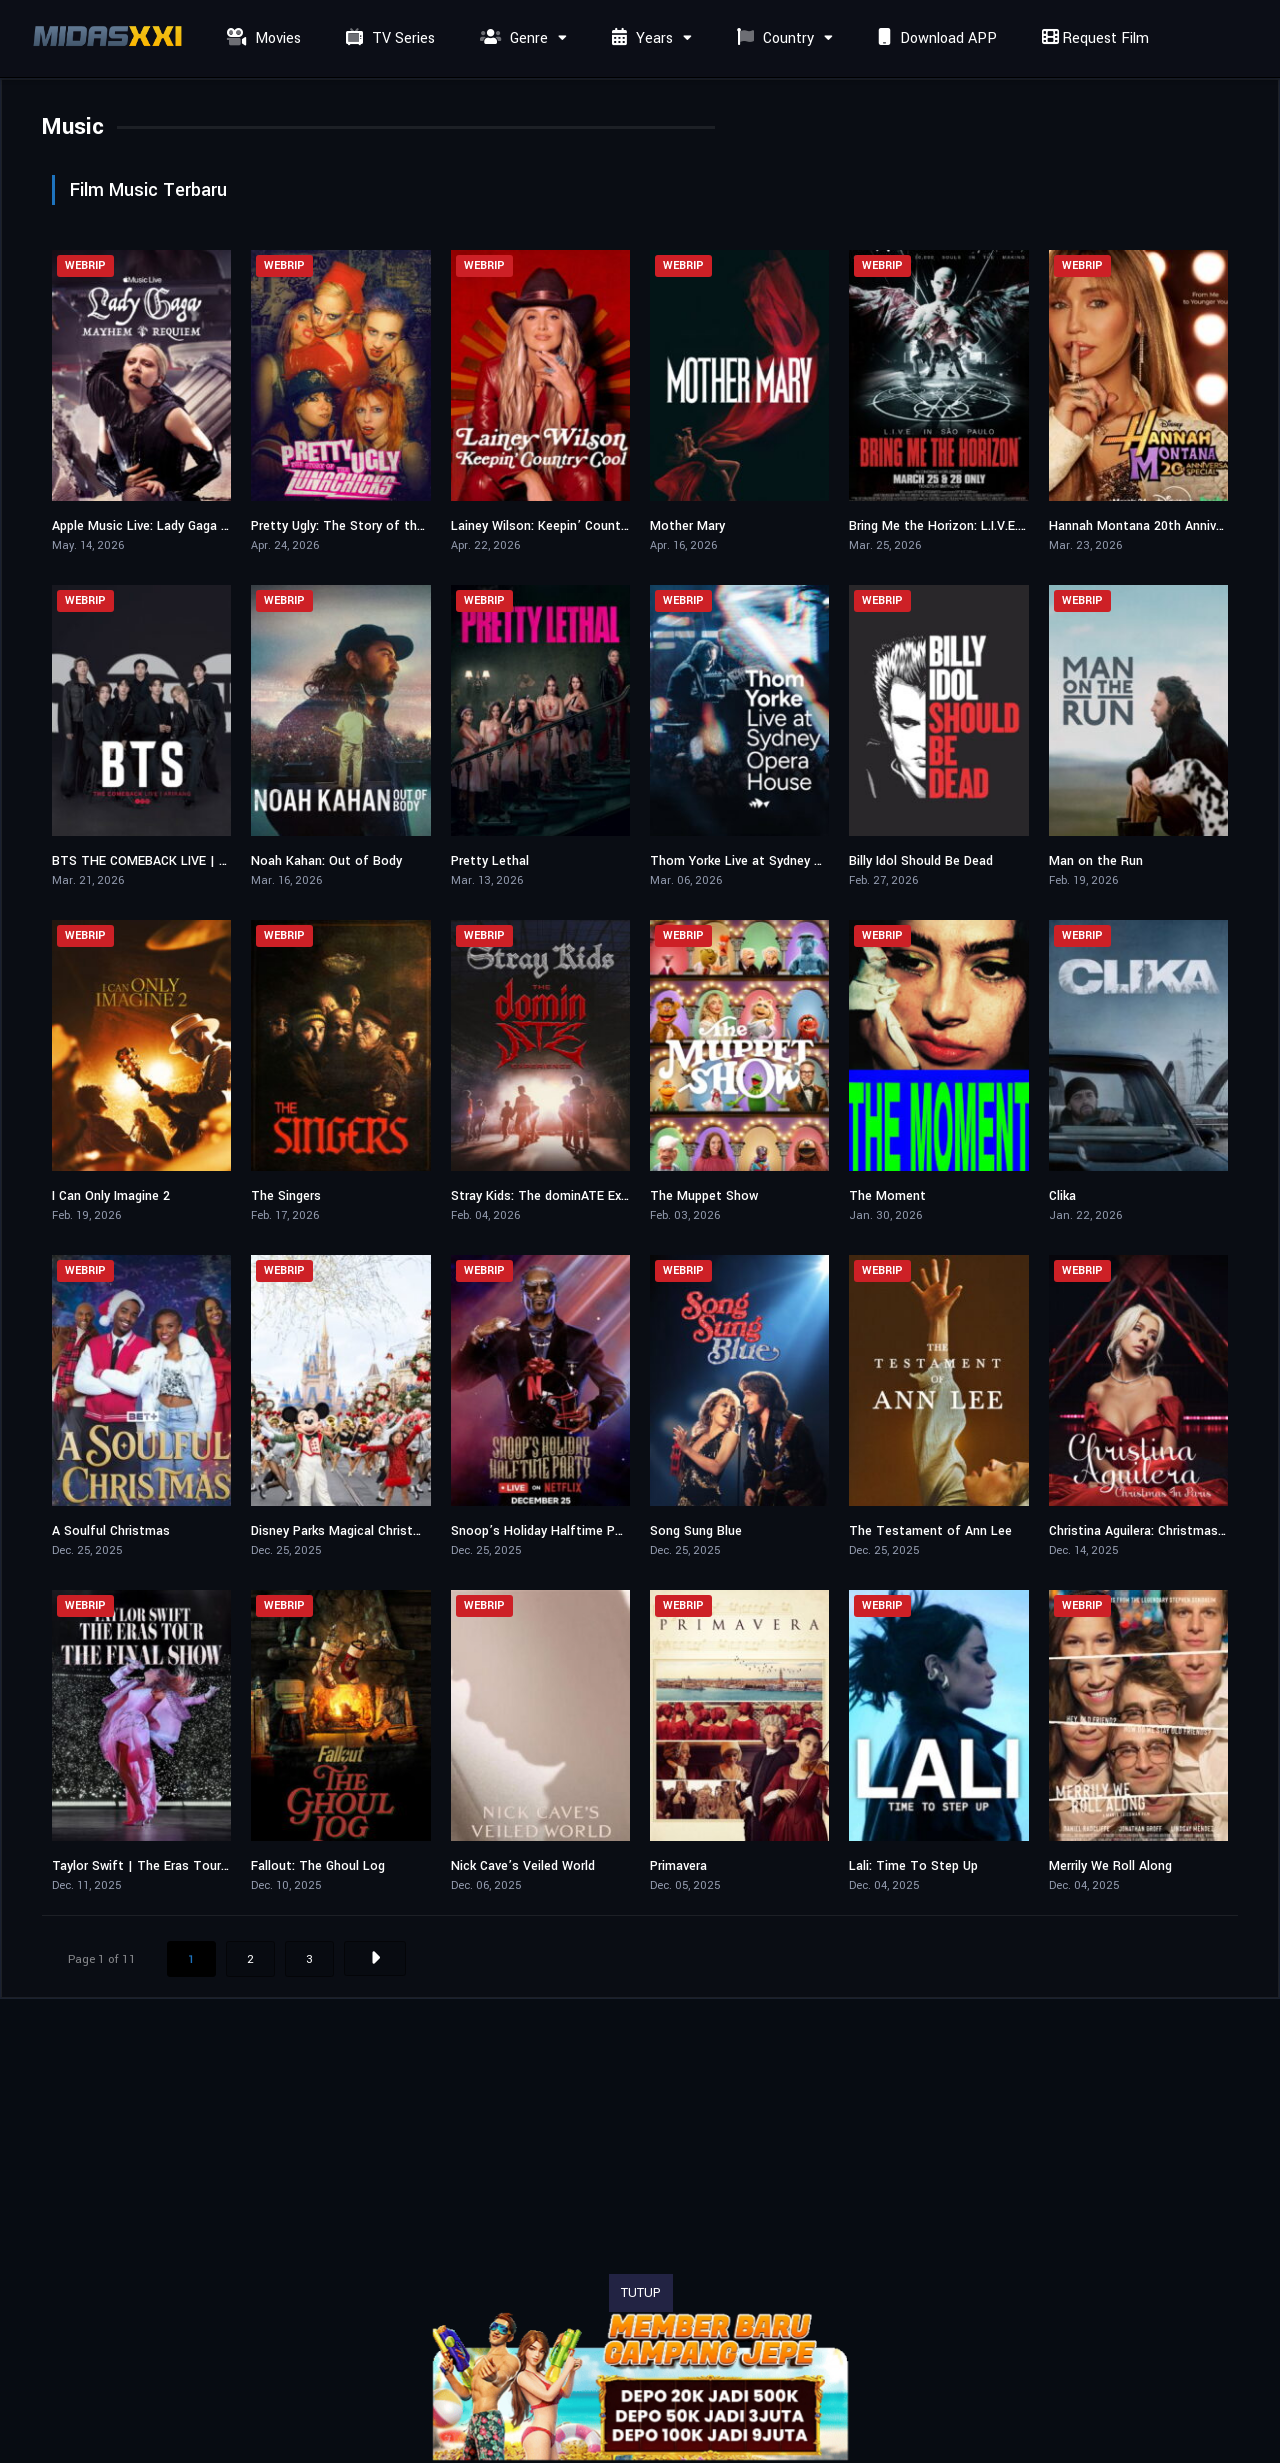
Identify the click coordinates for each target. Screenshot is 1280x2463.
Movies (261, 38)
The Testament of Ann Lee (930, 1531)
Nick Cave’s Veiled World (523, 1866)
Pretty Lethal (490, 861)
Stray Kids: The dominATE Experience (560, 1196)
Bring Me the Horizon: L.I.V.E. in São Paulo (972, 526)
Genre (511, 38)
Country (773, 38)
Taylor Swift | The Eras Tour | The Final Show (188, 1866)
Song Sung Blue (696, 1531)
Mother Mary (687, 526)
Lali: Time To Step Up (913, 1866)
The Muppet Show (704, 1196)
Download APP (935, 38)
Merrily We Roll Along (1110, 1866)
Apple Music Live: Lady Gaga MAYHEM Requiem (189, 526)
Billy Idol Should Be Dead (921, 861)
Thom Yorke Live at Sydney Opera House (770, 861)
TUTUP (641, 2293)
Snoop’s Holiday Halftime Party (544, 1531)
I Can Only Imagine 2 (111, 1196)
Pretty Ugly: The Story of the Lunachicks (372, 526)
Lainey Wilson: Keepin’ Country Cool (556, 526)
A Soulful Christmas (111, 1531)
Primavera (678, 1866)
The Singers (286, 1196)
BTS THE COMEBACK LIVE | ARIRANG (161, 861)
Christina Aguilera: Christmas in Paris (1157, 1531)
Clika (1062, 1196)
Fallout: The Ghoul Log (318, 1866)
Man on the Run (1096, 861)
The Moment (887, 1196)
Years (640, 38)
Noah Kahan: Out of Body (326, 861)
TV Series (388, 38)
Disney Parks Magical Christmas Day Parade (379, 1531)
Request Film (1093, 38)
